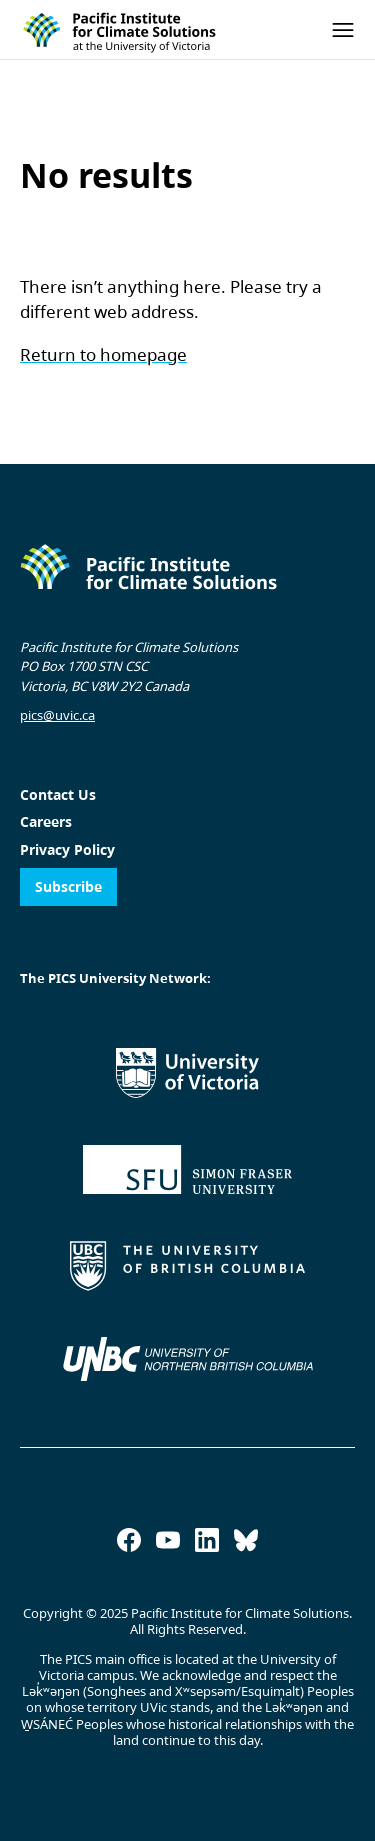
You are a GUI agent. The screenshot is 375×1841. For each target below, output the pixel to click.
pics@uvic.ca (57, 715)
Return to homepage (103, 354)
